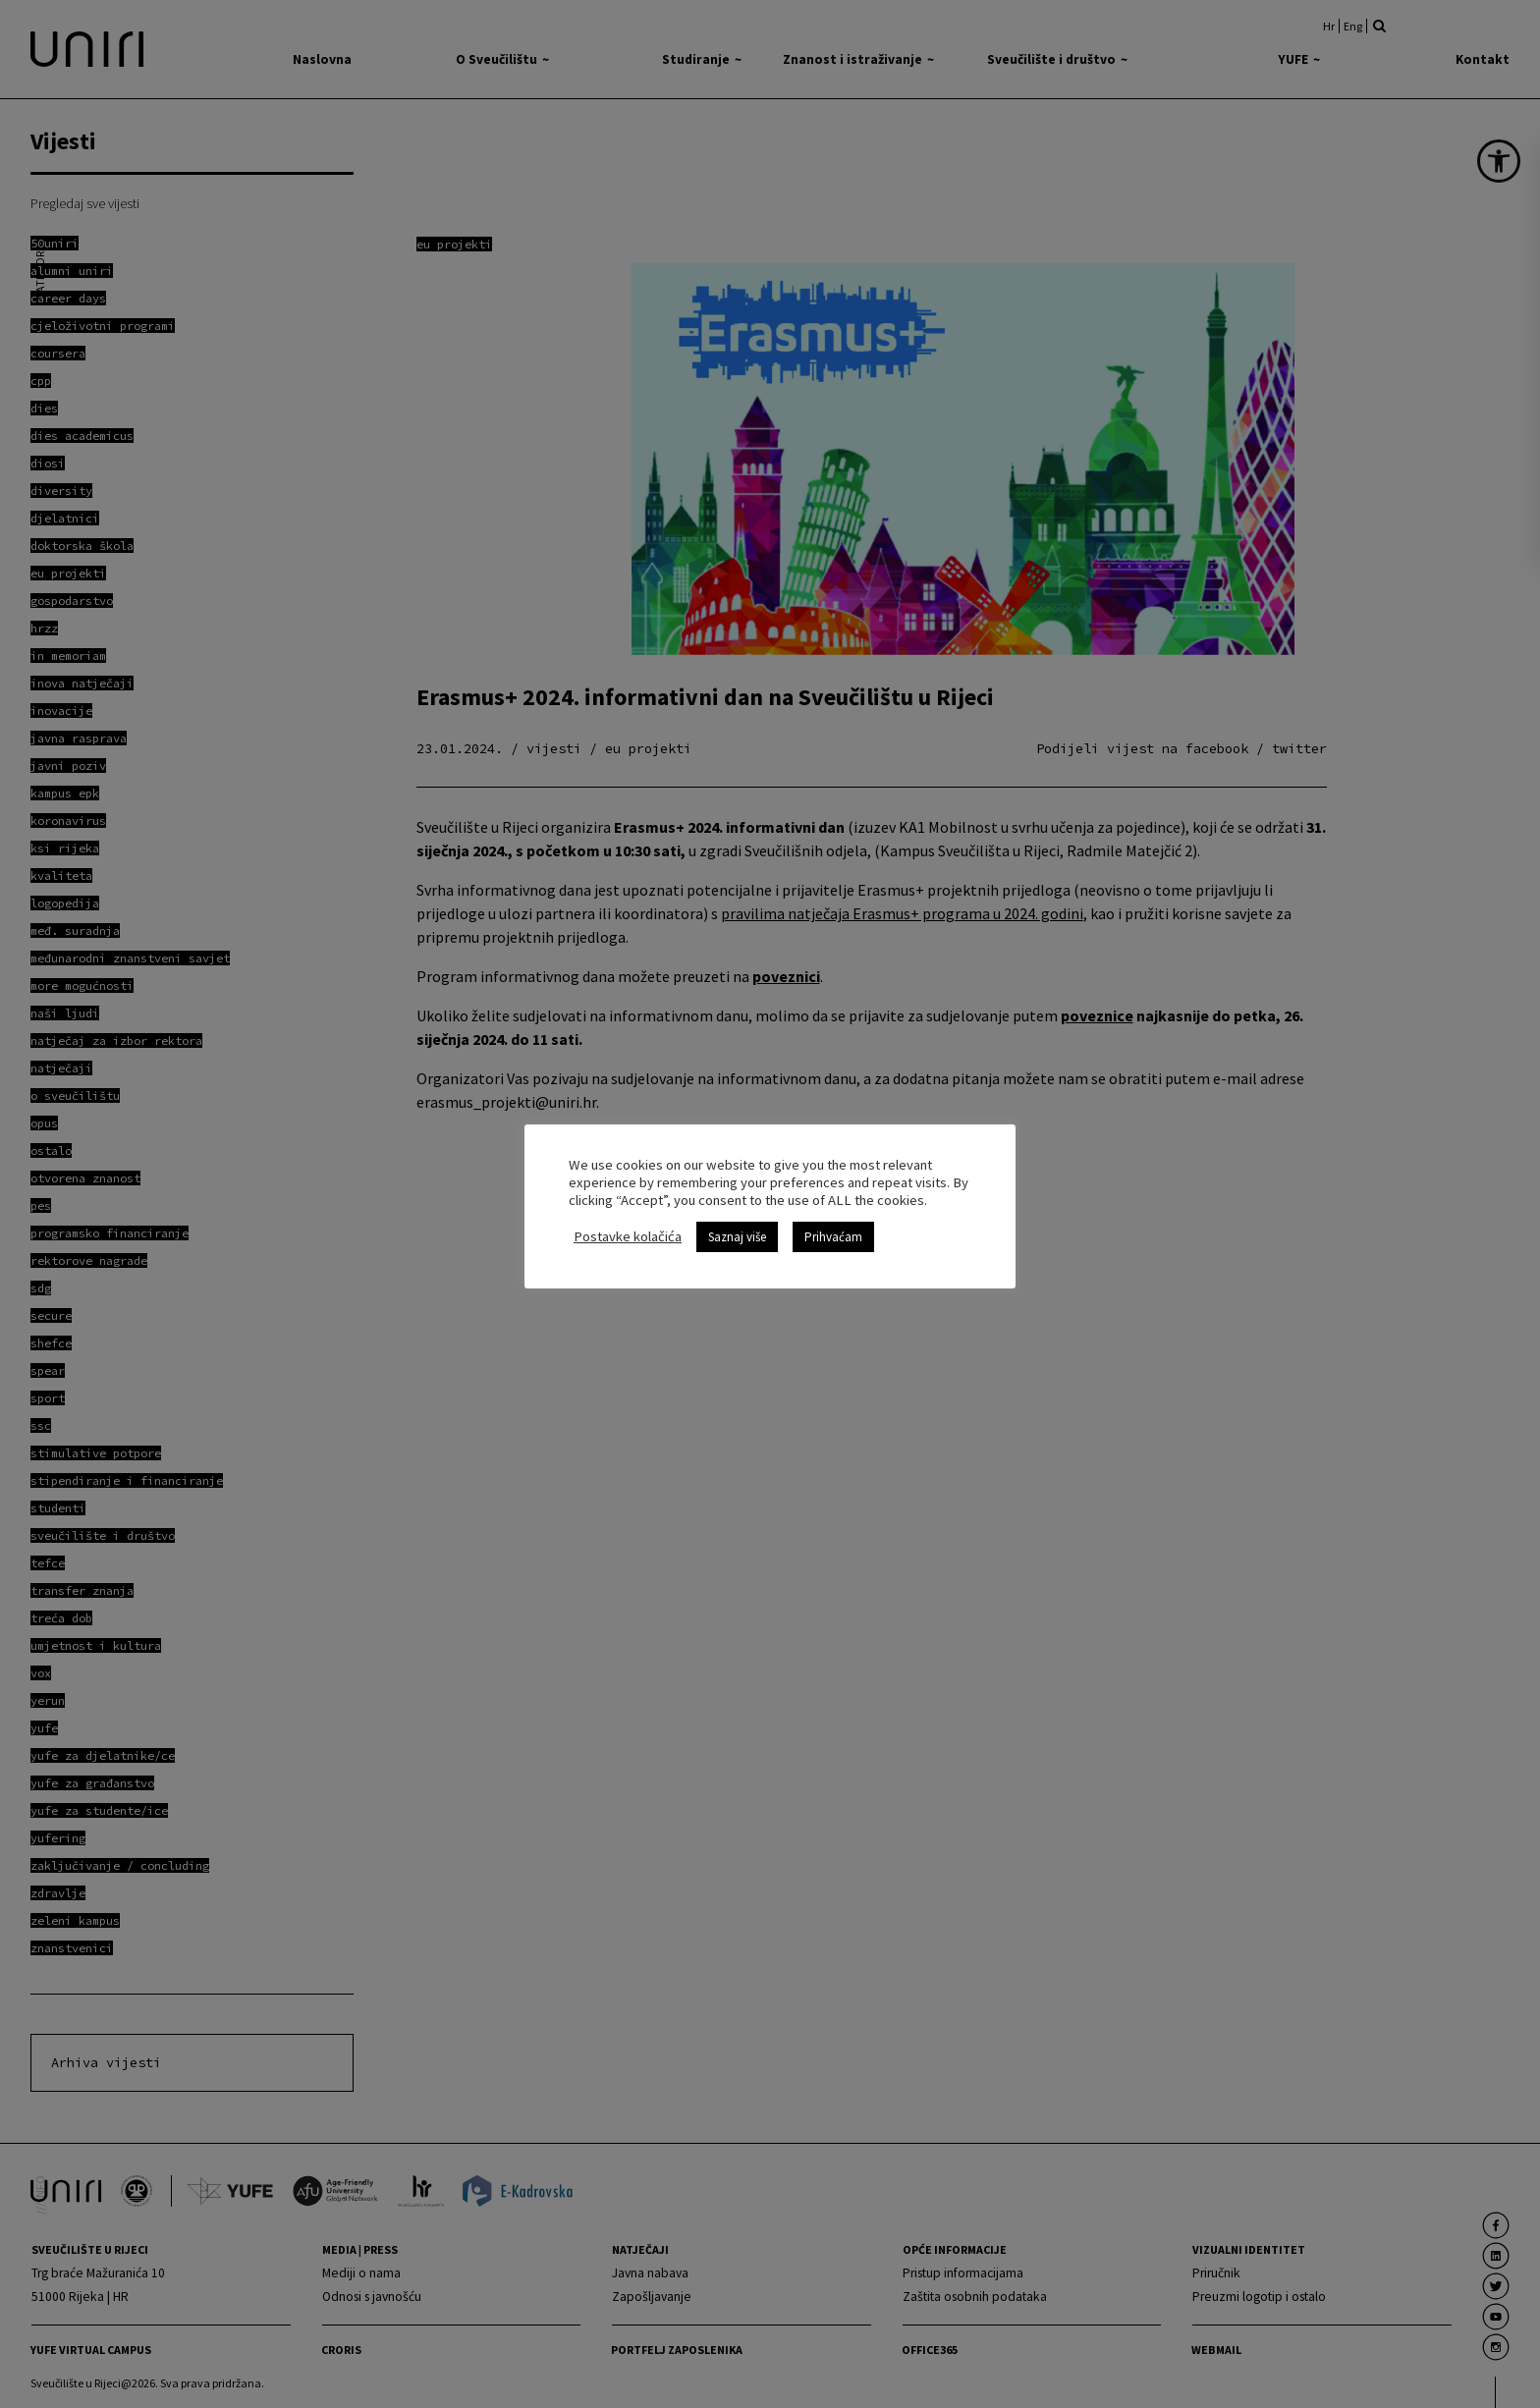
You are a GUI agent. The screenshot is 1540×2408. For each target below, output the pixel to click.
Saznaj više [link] (737, 1228)
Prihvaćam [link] (833, 1228)
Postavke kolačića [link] (628, 1227)
